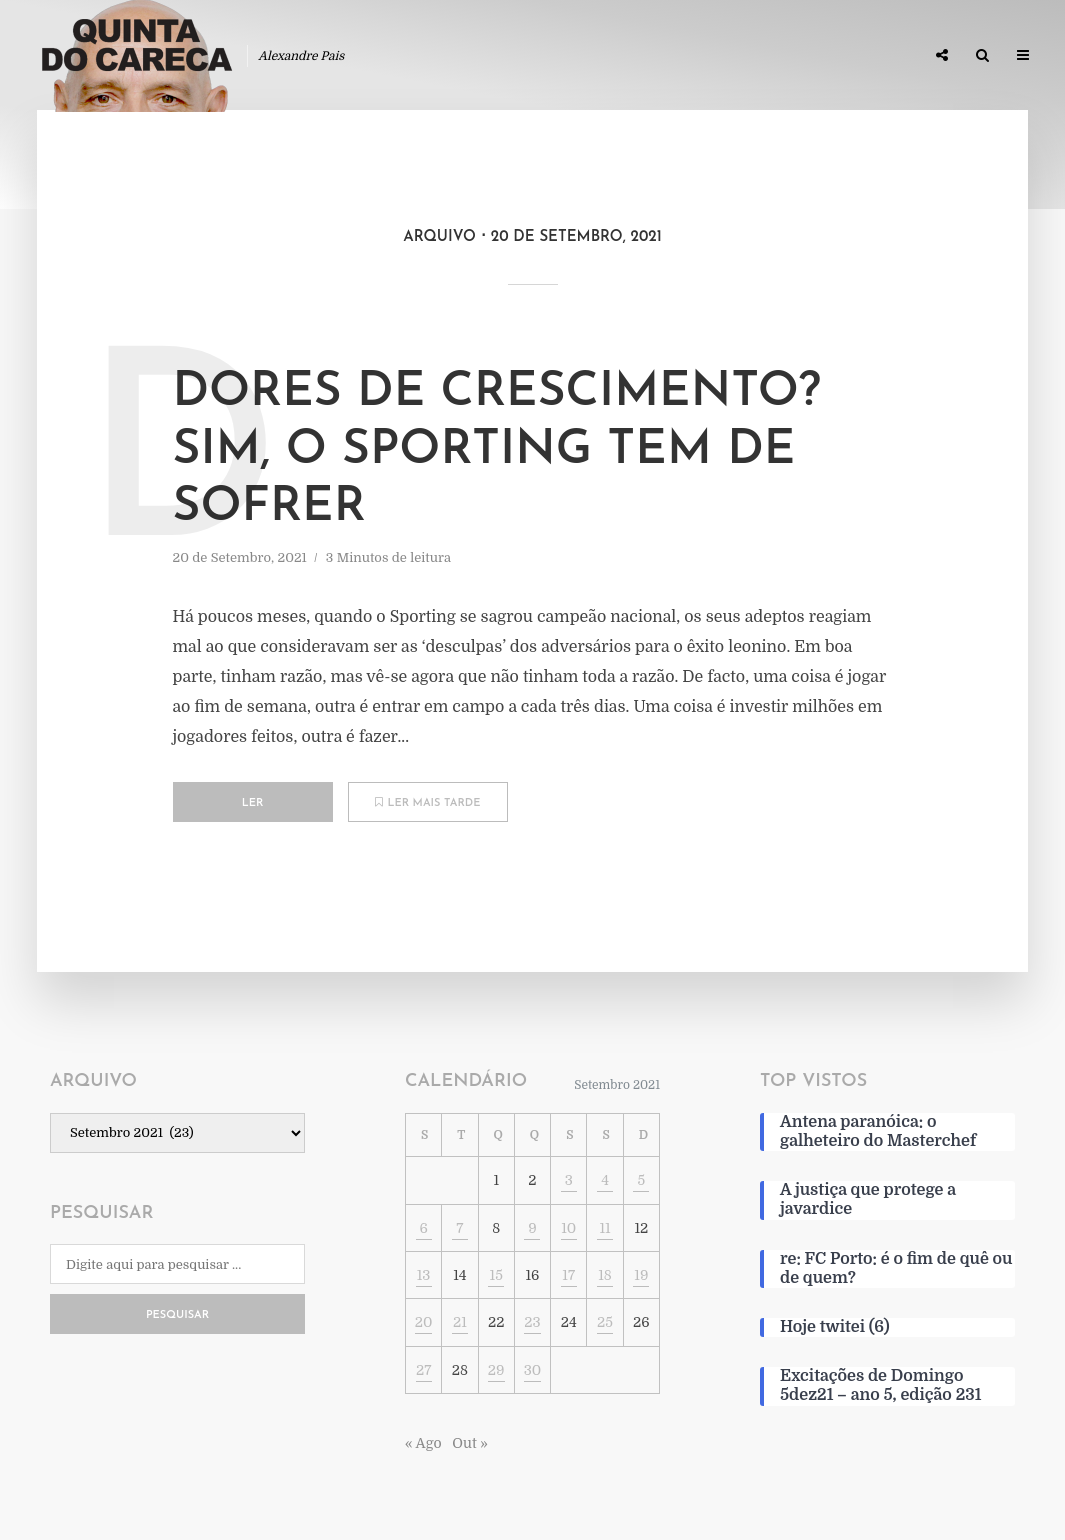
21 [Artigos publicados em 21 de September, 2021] (460, 1322)
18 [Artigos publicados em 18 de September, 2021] (605, 1275)
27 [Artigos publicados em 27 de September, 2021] (423, 1370)
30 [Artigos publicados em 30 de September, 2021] (533, 1370)
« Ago (423, 1443)
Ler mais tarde (428, 803)
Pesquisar (177, 1315)
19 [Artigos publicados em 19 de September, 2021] (641, 1275)
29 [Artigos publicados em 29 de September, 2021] (496, 1370)
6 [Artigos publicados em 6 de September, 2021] (423, 1228)
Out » (469, 1443)
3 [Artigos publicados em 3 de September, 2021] (569, 1180)
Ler (253, 803)
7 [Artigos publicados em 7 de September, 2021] (459, 1228)
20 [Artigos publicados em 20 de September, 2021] (424, 1322)
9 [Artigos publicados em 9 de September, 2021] (532, 1228)
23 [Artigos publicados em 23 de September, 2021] (532, 1322)
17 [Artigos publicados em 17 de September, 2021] (568, 1275)
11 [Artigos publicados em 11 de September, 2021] (604, 1228)
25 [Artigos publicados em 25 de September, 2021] (605, 1322)
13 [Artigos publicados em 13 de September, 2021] (424, 1275)
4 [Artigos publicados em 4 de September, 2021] (605, 1180)
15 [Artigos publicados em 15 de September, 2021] (496, 1275)
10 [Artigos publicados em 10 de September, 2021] (568, 1228)
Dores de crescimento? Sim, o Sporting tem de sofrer (497, 450)
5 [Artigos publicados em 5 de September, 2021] (641, 1180)
